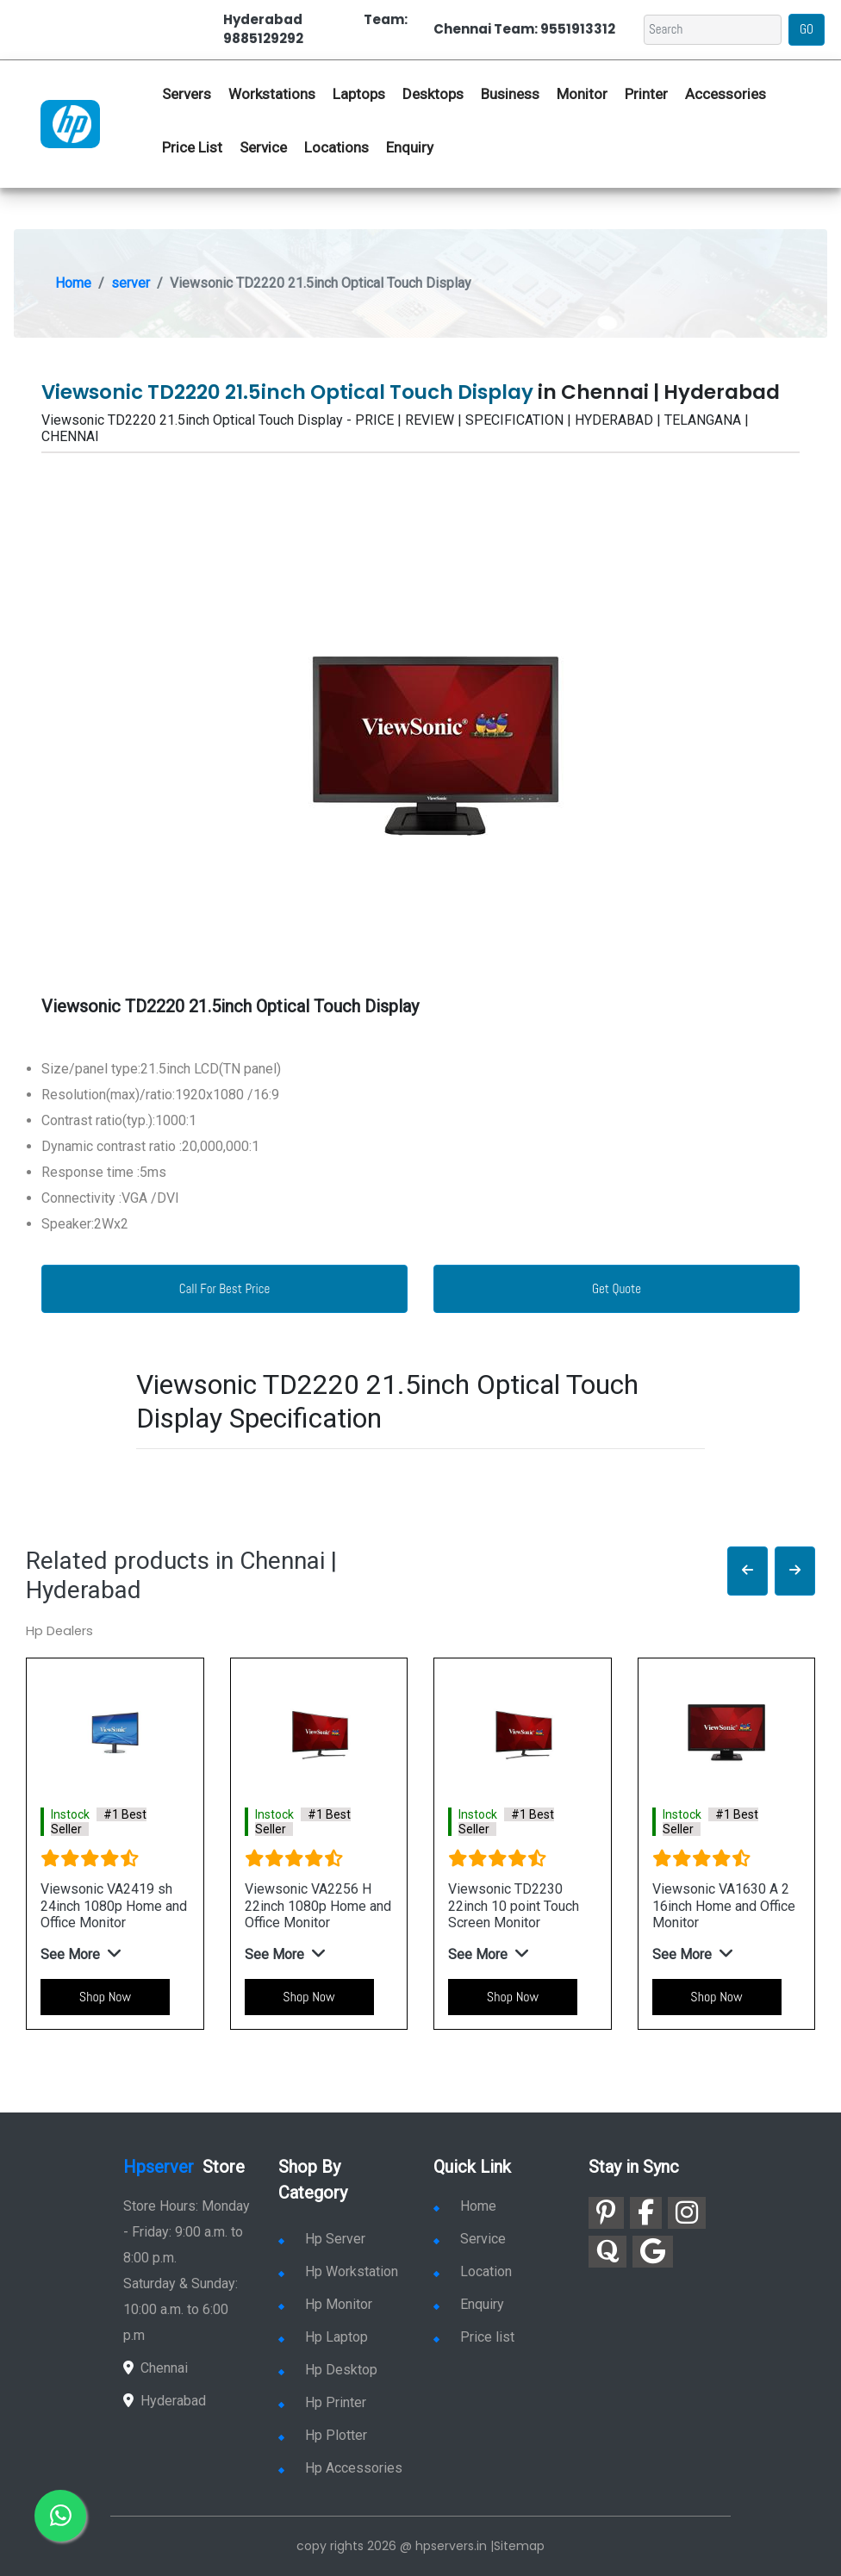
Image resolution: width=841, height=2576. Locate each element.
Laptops (359, 94)
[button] (747, 1571)
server (130, 283)
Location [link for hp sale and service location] (472, 2271)
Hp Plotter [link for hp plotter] (322, 2435)
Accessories (725, 94)
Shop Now (105, 1997)
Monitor (582, 94)
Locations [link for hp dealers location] (336, 147)
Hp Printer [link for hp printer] (322, 2402)
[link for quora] (607, 2252)
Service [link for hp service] (263, 147)
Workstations (271, 94)
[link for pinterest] (606, 2213)
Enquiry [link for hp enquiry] (409, 147)
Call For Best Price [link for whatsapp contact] (225, 1288)
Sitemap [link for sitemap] (519, 2545)
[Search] (713, 30)
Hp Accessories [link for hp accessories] (340, 2468)
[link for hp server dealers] (70, 122)
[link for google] (652, 2252)
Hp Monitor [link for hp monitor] (325, 2304)
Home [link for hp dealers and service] (464, 2206)
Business (510, 94)
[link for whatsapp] (60, 2516)
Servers (186, 94)
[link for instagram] (687, 2213)
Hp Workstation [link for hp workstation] (338, 2271)
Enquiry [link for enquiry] (468, 2304)
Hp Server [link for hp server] (321, 2239)
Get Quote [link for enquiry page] (616, 1288)
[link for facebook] (646, 2213)
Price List (192, 147)
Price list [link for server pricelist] (473, 2337)
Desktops (433, 94)
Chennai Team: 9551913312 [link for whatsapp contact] (524, 29)
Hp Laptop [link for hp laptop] (323, 2337)
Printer (646, 94)
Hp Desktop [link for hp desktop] (327, 2369)
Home (73, 283)
